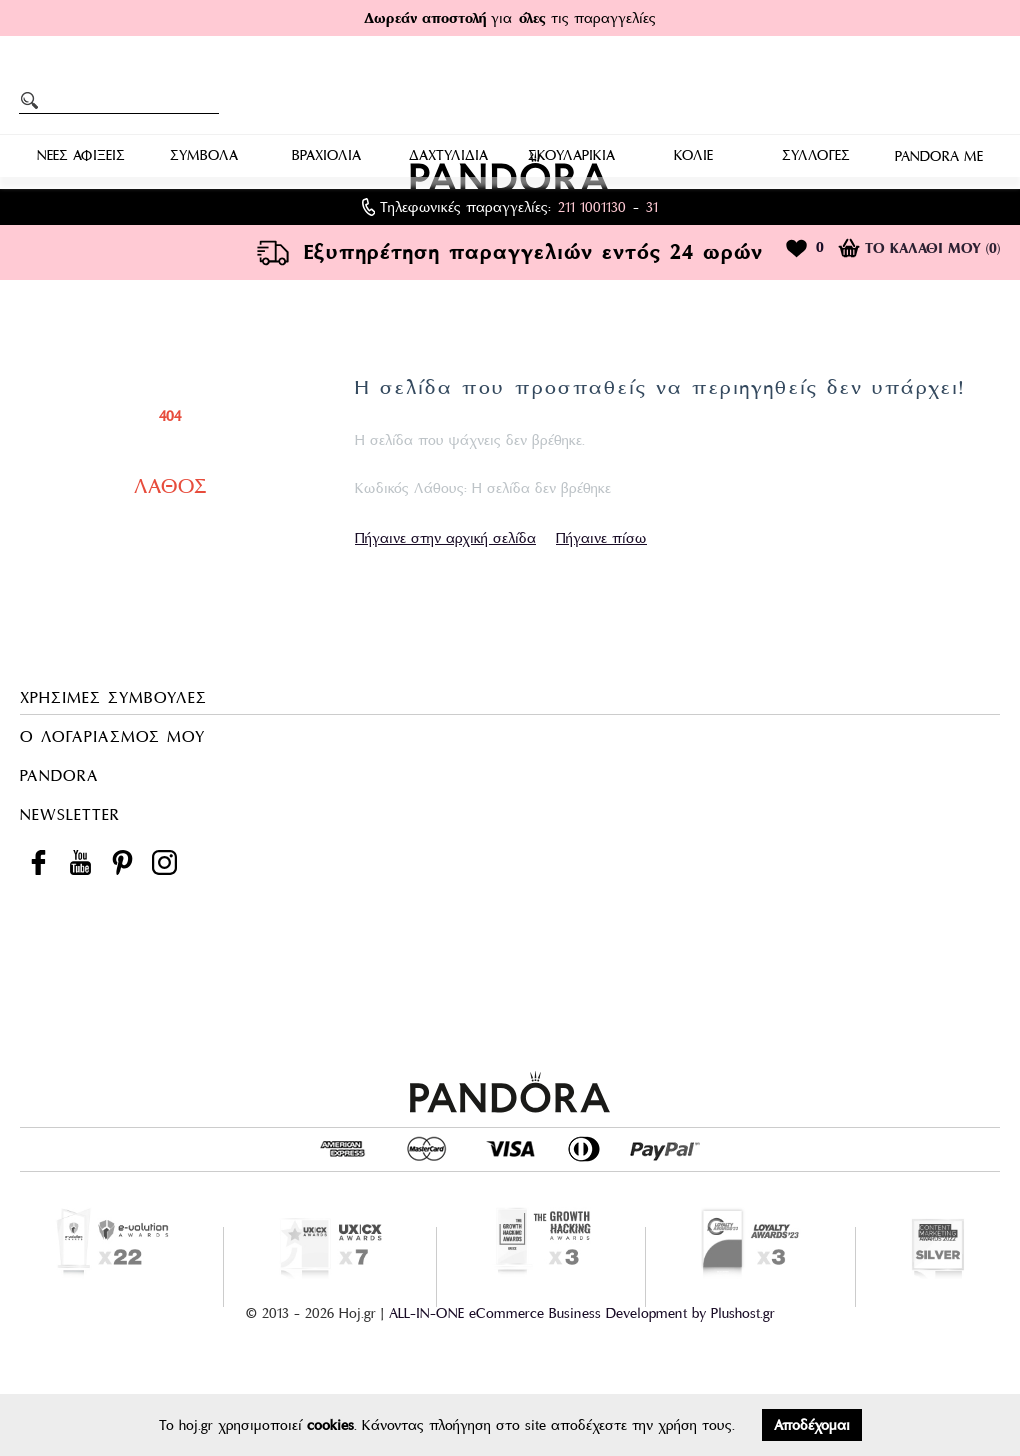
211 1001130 (592, 207)
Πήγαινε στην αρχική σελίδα (445, 538)
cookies (330, 1425)
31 (652, 207)
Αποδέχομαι (812, 1425)
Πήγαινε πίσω (601, 538)
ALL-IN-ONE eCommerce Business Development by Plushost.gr (582, 1313)
